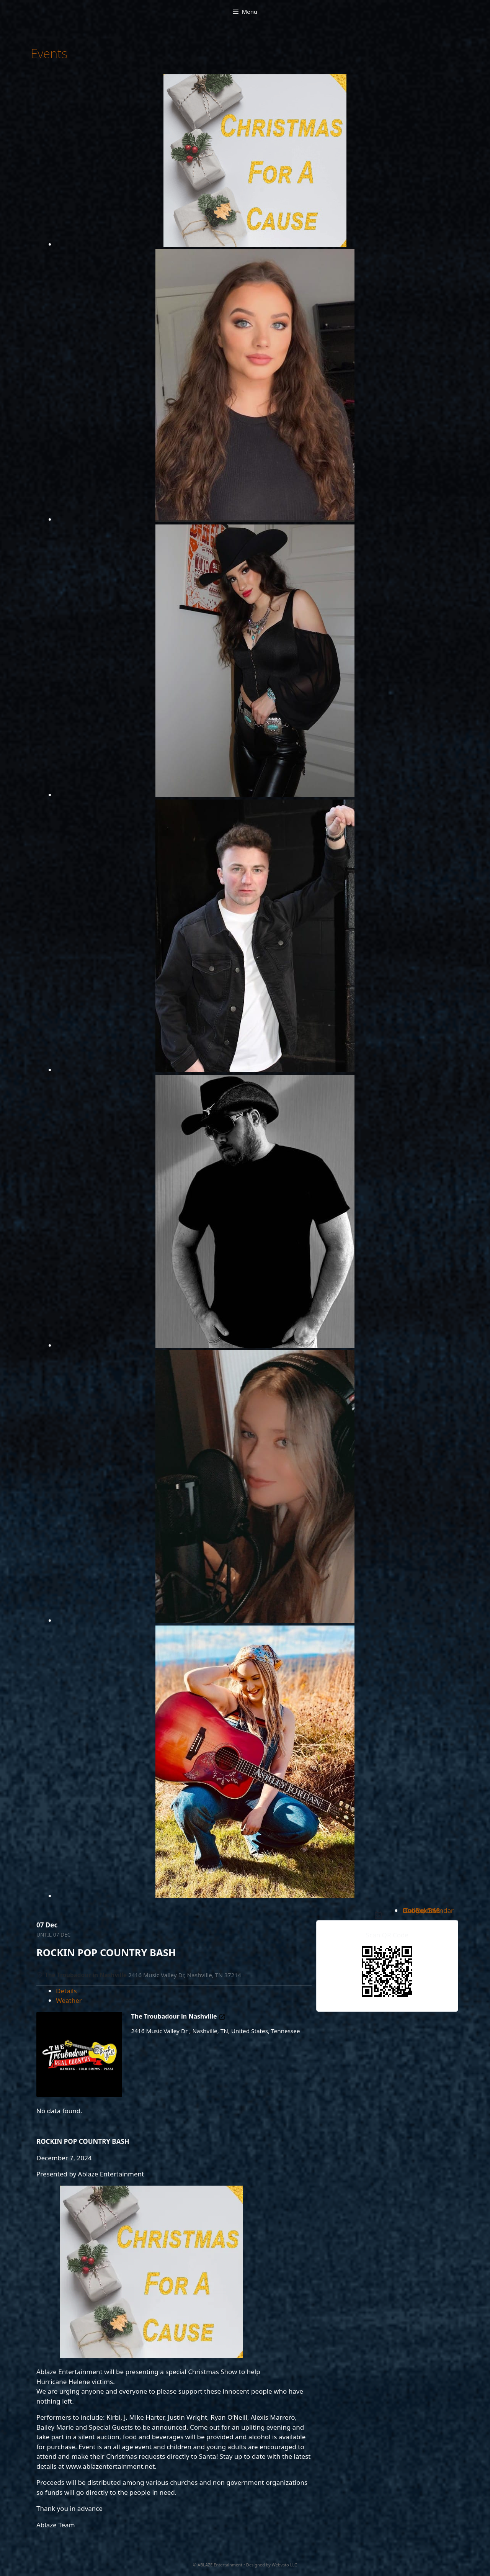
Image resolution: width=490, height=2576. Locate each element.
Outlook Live (421, 1910)
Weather (69, 2000)
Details (66, 1990)
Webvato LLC (284, 2565)
